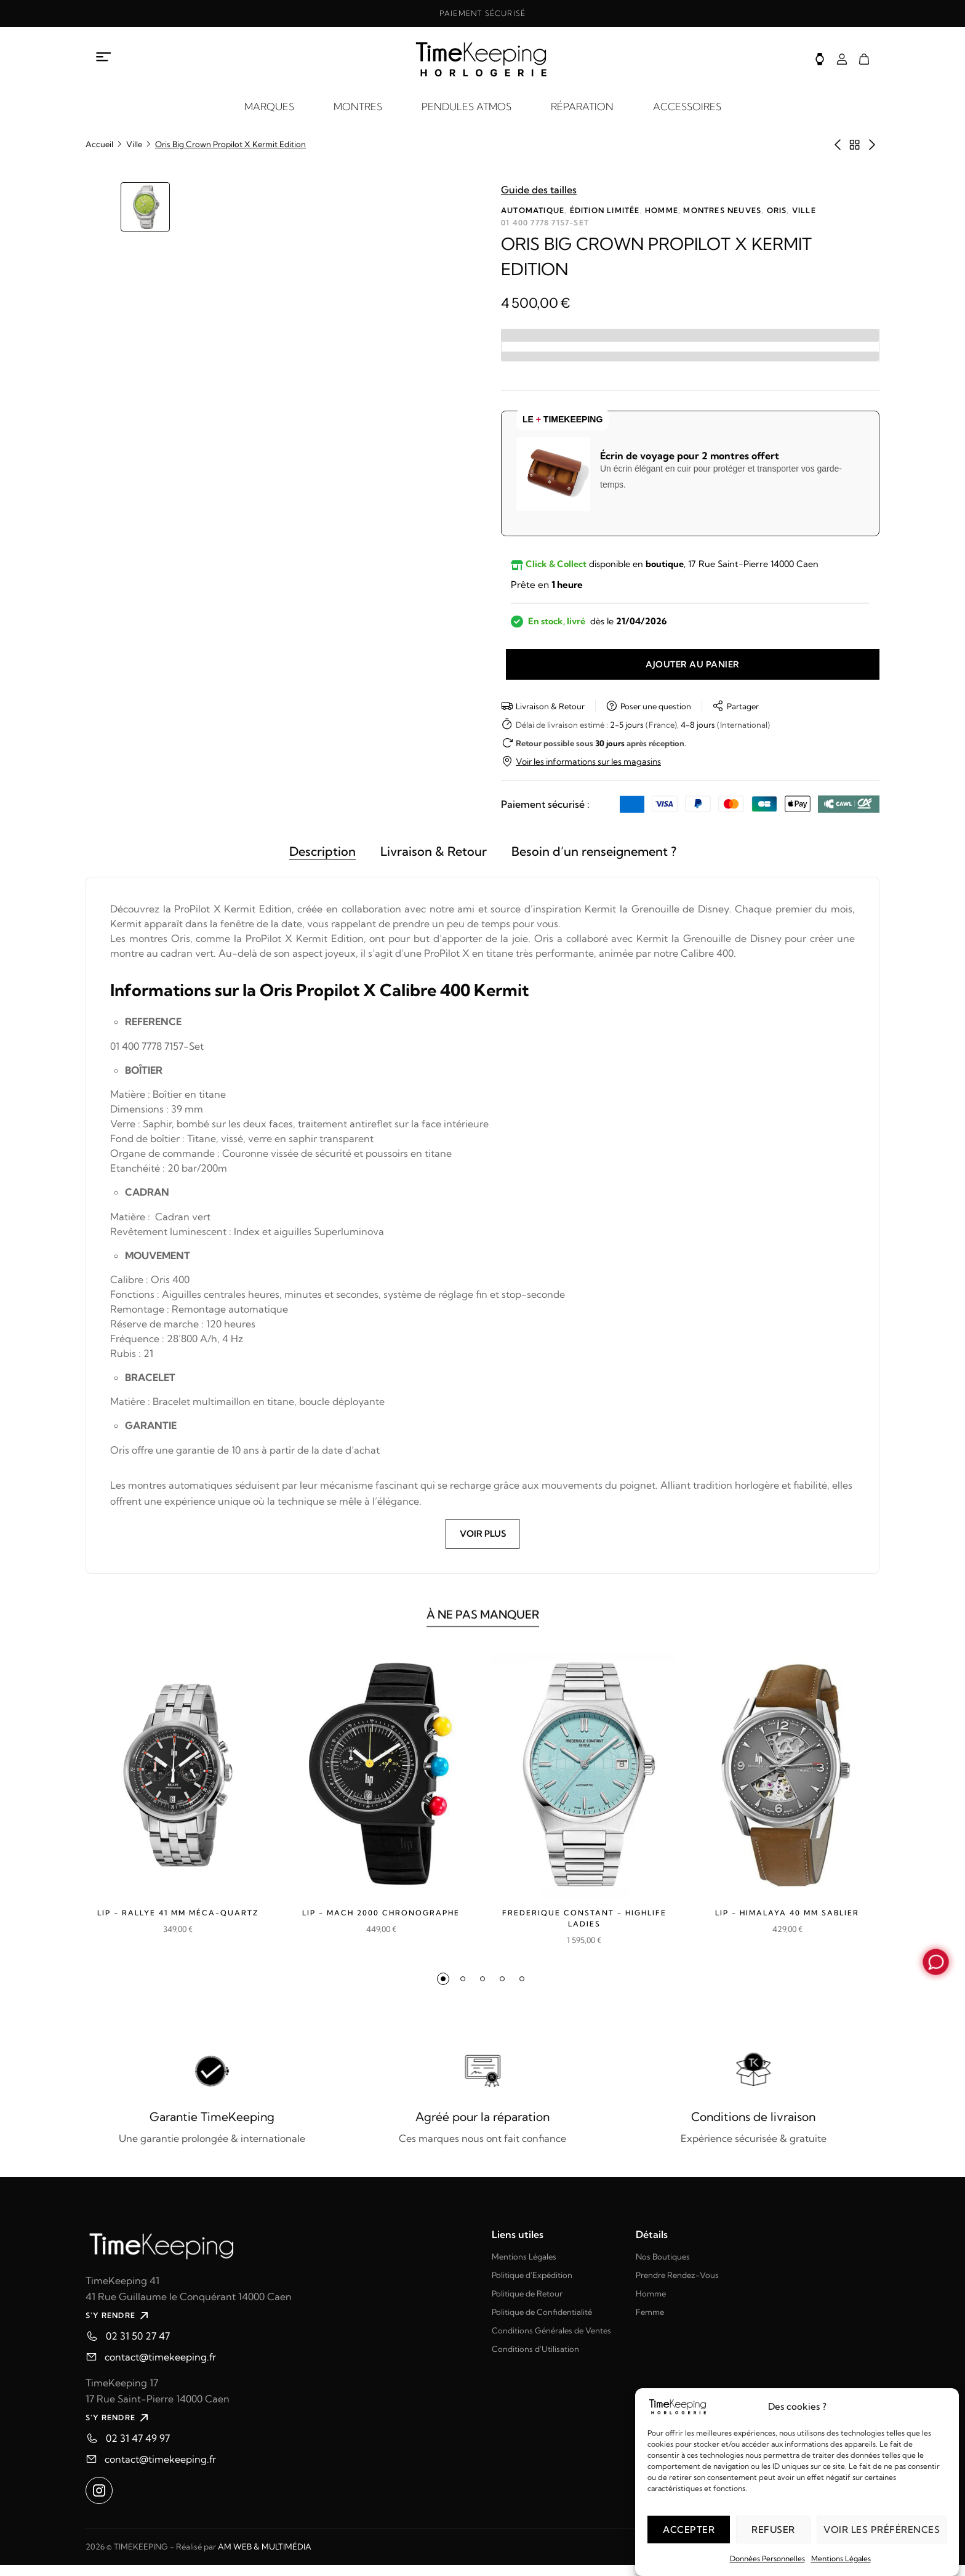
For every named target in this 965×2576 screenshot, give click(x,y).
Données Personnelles (767, 2558)
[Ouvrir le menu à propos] (104, 57)
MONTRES (358, 106)
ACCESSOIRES (687, 106)
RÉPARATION (582, 106)
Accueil (99, 144)
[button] (443, 1990)
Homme (661, 210)
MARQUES (269, 106)
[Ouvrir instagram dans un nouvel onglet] (99, 2501)
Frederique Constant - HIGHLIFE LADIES (584, 1929)
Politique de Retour (527, 2304)
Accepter (689, 2529)
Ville (134, 144)
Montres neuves (722, 210)
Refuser (773, 2529)
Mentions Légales (841, 2558)
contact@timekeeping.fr (160, 2368)
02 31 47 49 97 (138, 2449)
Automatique (532, 210)
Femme (650, 2323)
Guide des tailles (539, 189)
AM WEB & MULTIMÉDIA (264, 2557)
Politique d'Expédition (532, 2286)
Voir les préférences (881, 2529)
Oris (777, 210)
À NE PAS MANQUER (482, 1633)
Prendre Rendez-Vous (677, 2286)
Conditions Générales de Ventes (551, 2341)
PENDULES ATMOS (466, 106)
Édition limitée (605, 210)
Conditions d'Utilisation (535, 2360)
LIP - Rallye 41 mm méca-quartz (178, 1929)
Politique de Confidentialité (542, 2323)
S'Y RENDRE (118, 2326)
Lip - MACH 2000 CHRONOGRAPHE (381, 1929)
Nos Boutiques (663, 2267)
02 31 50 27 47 (138, 2347)
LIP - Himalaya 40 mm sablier (787, 1924)
